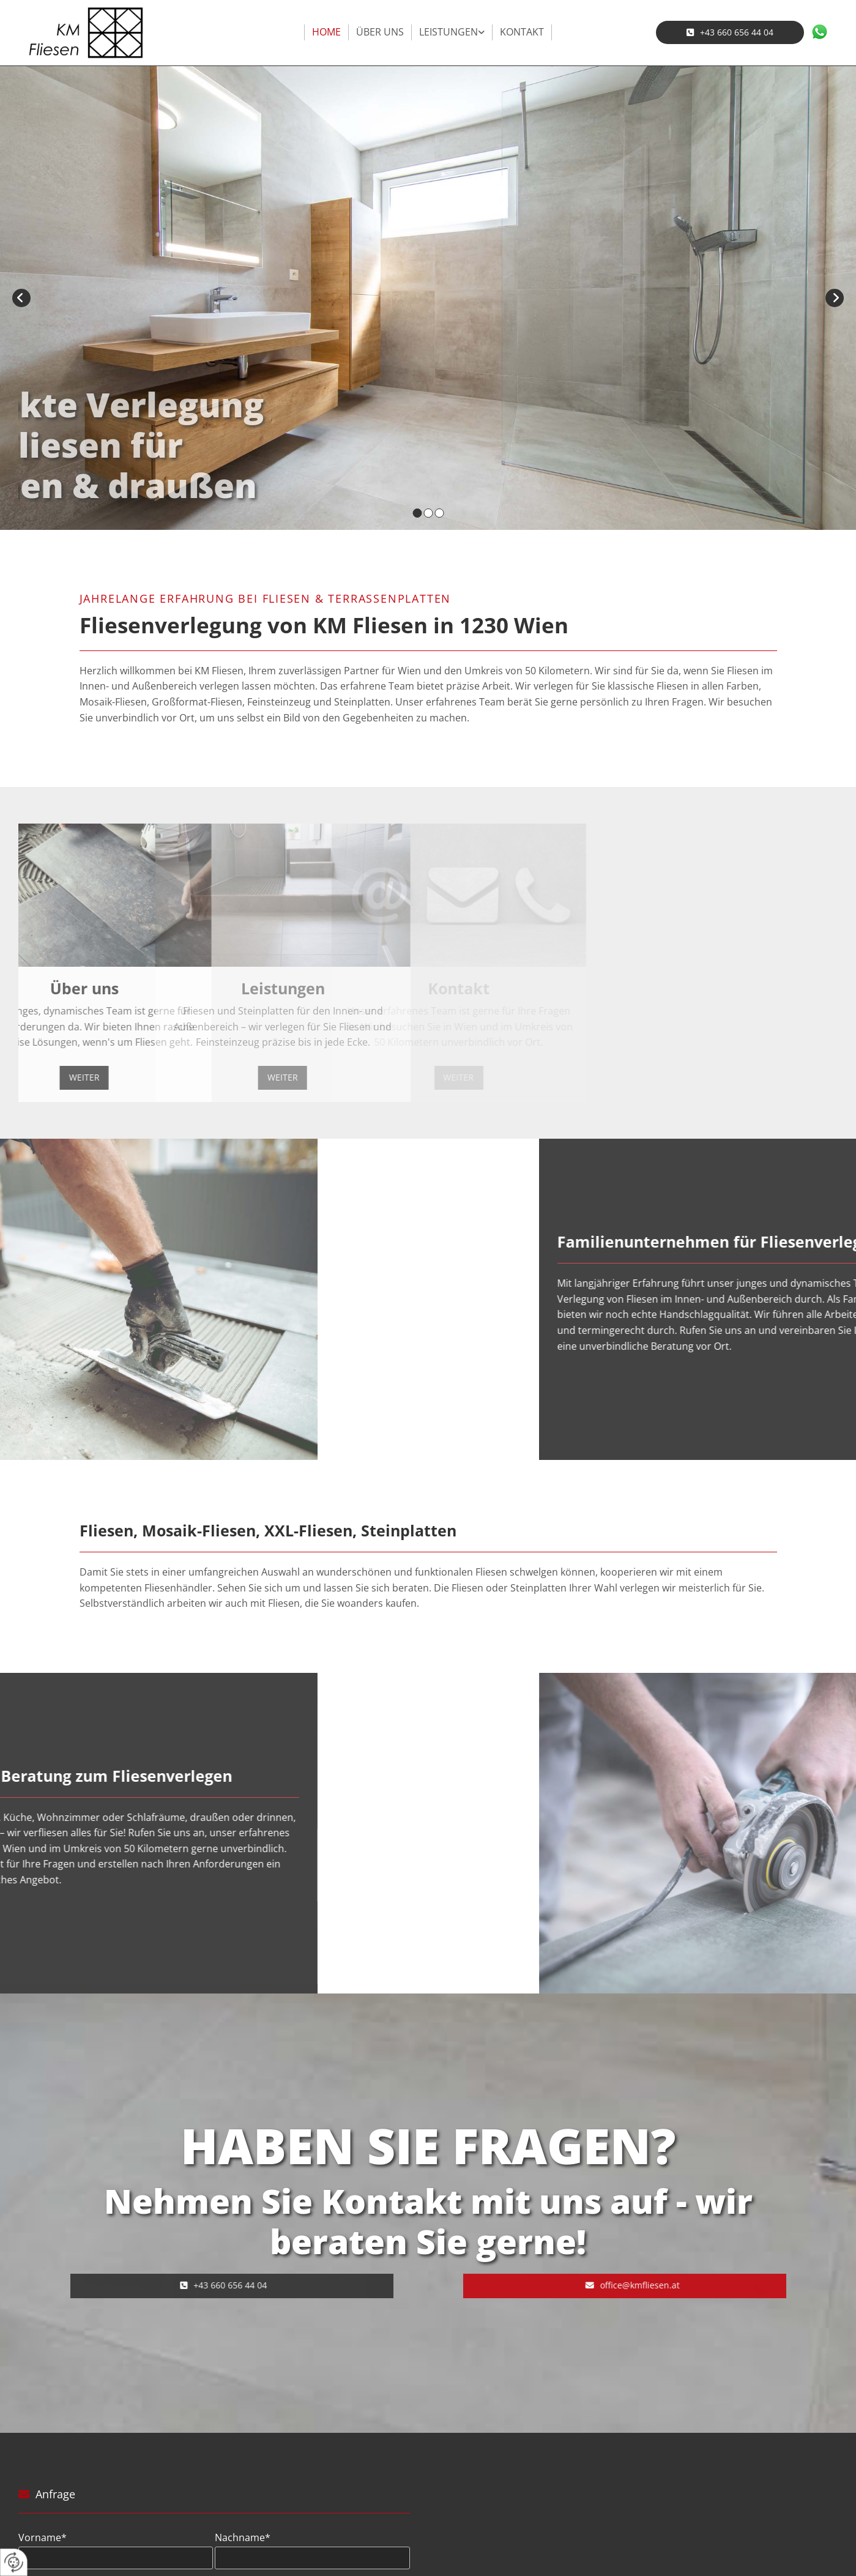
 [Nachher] (834, 298)
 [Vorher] (21, 298)
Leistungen (448, 32)
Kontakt (522, 32)
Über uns (380, 32)
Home (326, 32)
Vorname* (42, 2538)
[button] (730, 32)
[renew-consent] (14, 2562)
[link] (452, 32)
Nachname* (242, 2538)
